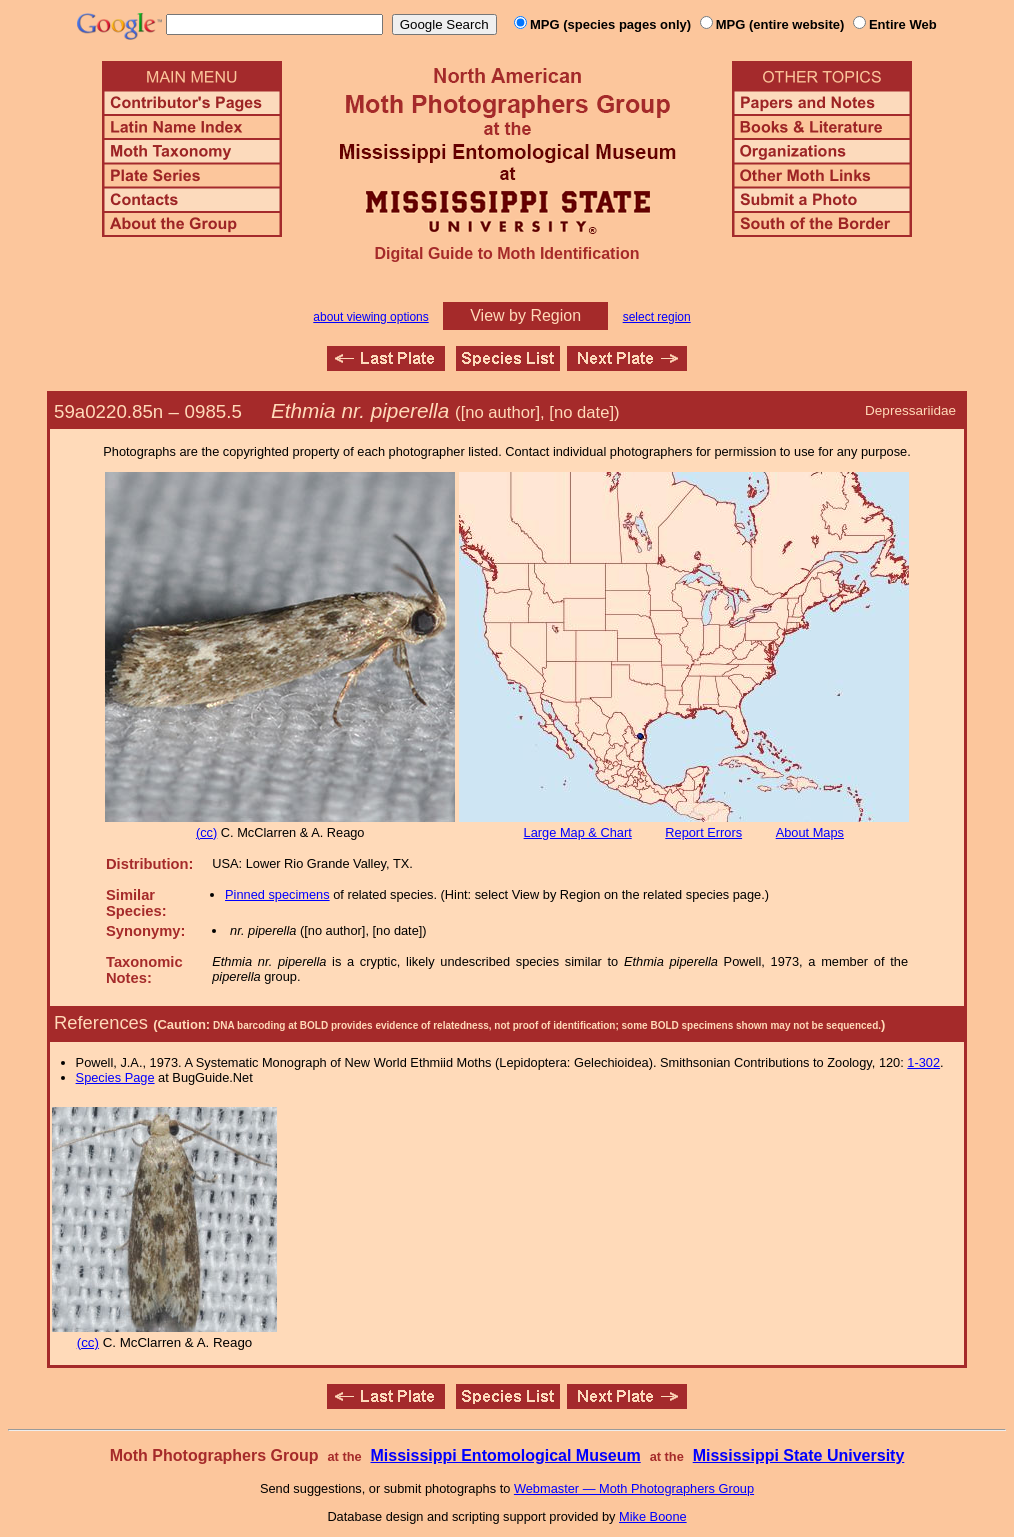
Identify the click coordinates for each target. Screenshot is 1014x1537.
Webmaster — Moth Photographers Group (634, 1488)
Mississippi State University (799, 1455)
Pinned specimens (277, 894)
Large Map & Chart (578, 832)
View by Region (525, 315)
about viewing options (370, 317)
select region (657, 317)
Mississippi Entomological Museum (505, 1455)
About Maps (810, 832)
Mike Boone (653, 1516)
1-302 (923, 1062)
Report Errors (703, 832)
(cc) (206, 832)
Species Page (115, 1077)
